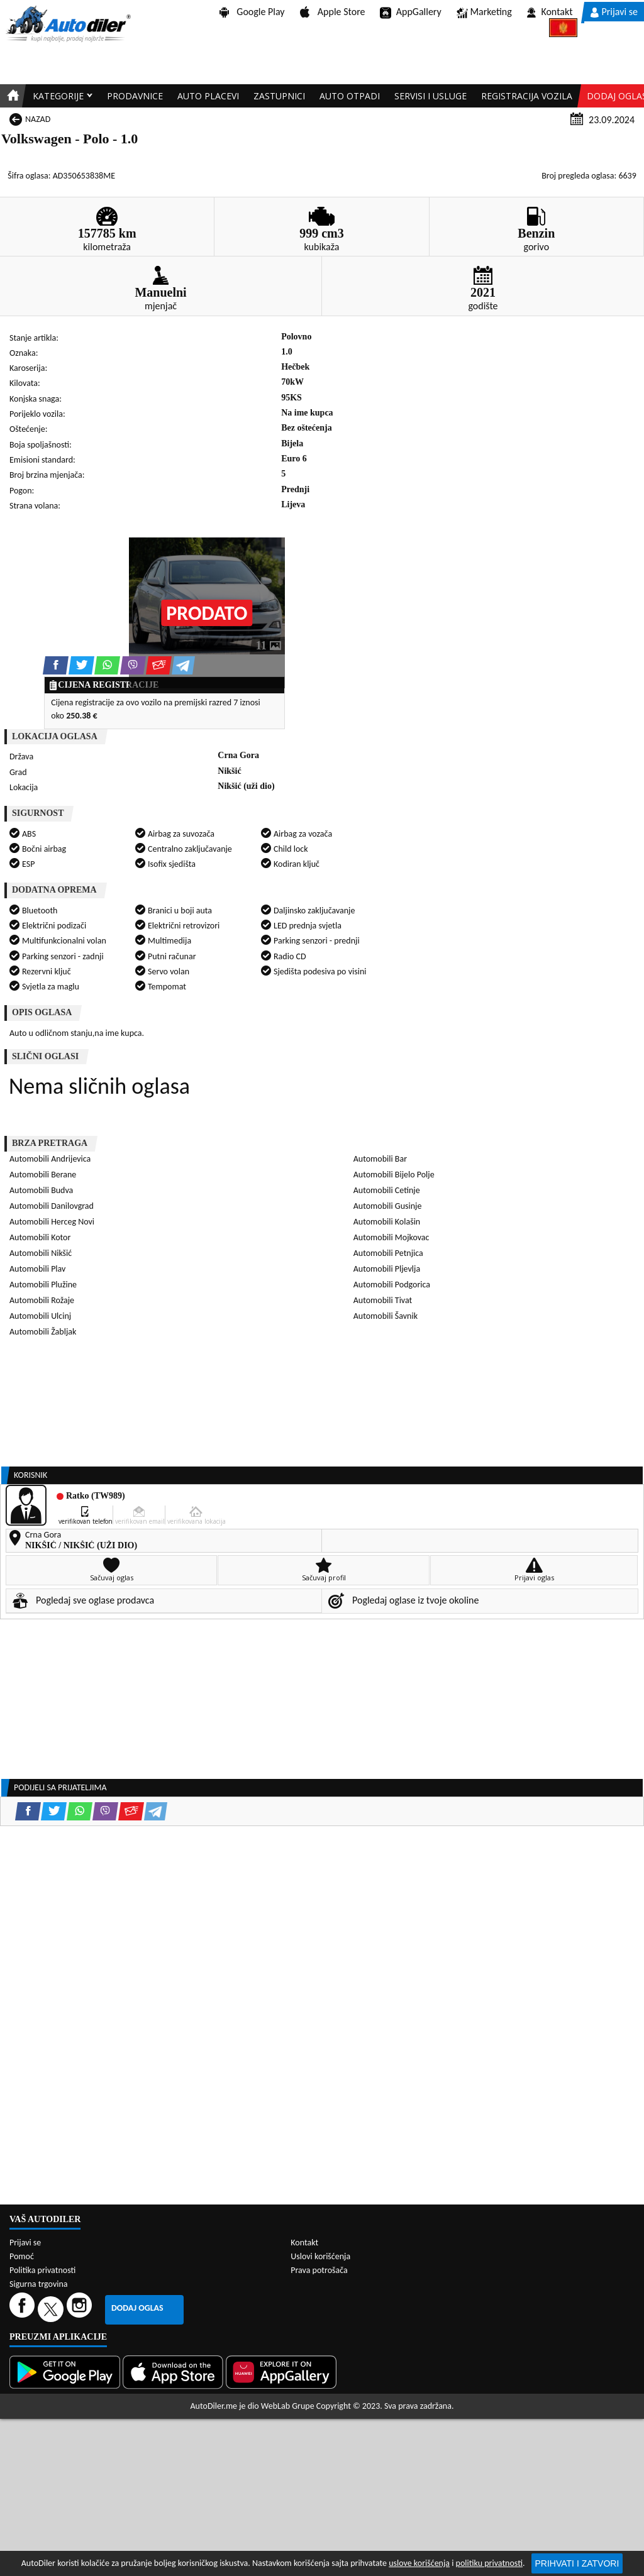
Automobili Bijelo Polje (394, 1174)
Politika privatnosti (42, 2270)
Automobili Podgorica (391, 1284)
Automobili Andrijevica (50, 1158)
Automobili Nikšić (40, 1253)
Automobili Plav (37, 1268)
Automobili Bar (380, 1158)
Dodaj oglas (137, 2308)
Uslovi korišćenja (320, 2256)
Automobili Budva (41, 1190)
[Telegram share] (183, 665)
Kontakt (550, 12)
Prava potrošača (319, 2270)
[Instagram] (81, 2309)
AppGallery (410, 12)
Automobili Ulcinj (40, 1316)
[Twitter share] (81, 665)
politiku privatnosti (489, 2563)
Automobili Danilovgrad (51, 1206)
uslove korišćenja (419, 2563)
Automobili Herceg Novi (51, 1221)
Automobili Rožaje (41, 1300)
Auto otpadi (349, 96)
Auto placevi (208, 96)
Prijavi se (614, 12)
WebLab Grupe (287, 2406)
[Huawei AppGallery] (282, 2372)
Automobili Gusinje (387, 1206)
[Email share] (158, 665)
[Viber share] (133, 665)
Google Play (252, 12)
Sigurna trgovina (38, 2284)
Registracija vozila (526, 96)
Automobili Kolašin (387, 1221)
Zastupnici (279, 96)
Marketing (484, 12)
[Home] (11, 95)
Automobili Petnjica (388, 1253)
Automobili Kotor (39, 1237)
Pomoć (21, 2256)
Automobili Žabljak (42, 1331)
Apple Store (332, 12)
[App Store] (174, 2372)
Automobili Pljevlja (386, 1268)
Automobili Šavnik (385, 1316)
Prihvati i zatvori (577, 2563)
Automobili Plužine (43, 1284)
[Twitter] (52, 2309)
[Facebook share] (55, 665)
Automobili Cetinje (386, 1190)
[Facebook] (23, 2309)
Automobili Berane (42, 1174)
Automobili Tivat (383, 1300)
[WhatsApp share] (107, 665)
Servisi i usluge (430, 96)
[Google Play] (66, 2372)
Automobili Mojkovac (391, 1237)
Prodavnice (135, 96)
